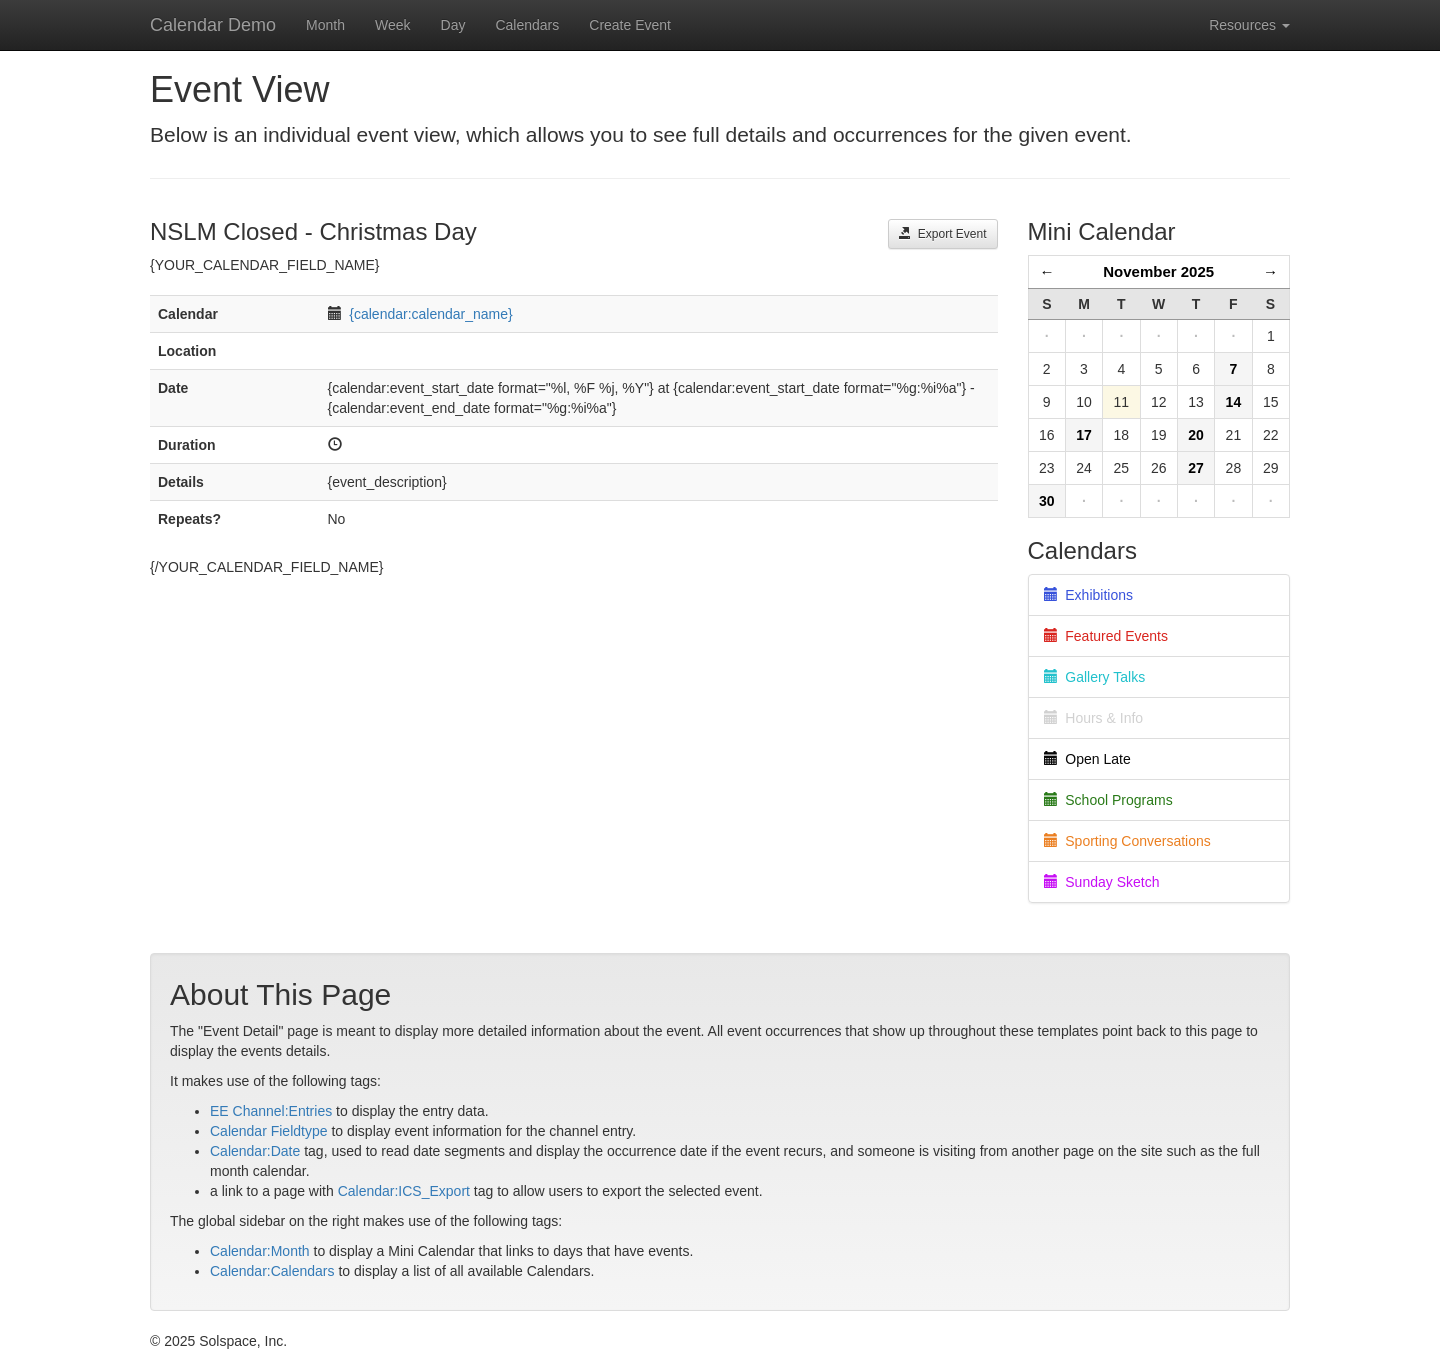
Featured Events (1106, 636)
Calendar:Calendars (272, 1271)
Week (393, 25)
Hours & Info (1094, 718)
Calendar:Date (255, 1151)
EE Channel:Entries (271, 1111)
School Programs (1108, 800)
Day (453, 25)
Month (325, 25)
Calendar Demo (213, 25)
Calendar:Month (260, 1251)
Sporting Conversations (1127, 841)
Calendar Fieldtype (269, 1131)
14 (1234, 402)
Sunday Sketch (1102, 882)
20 (1196, 435)
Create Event (630, 25)
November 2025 (1158, 271)
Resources (1249, 25)
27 (1196, 468)
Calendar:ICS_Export (404, 1191)
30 (1047, 501)
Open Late (1087, 759)
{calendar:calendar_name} (430, 314)
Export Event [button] (942, 234)
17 (1084, 435)
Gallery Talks (1095, 677)
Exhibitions (1088, 595)
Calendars (527, 25)
